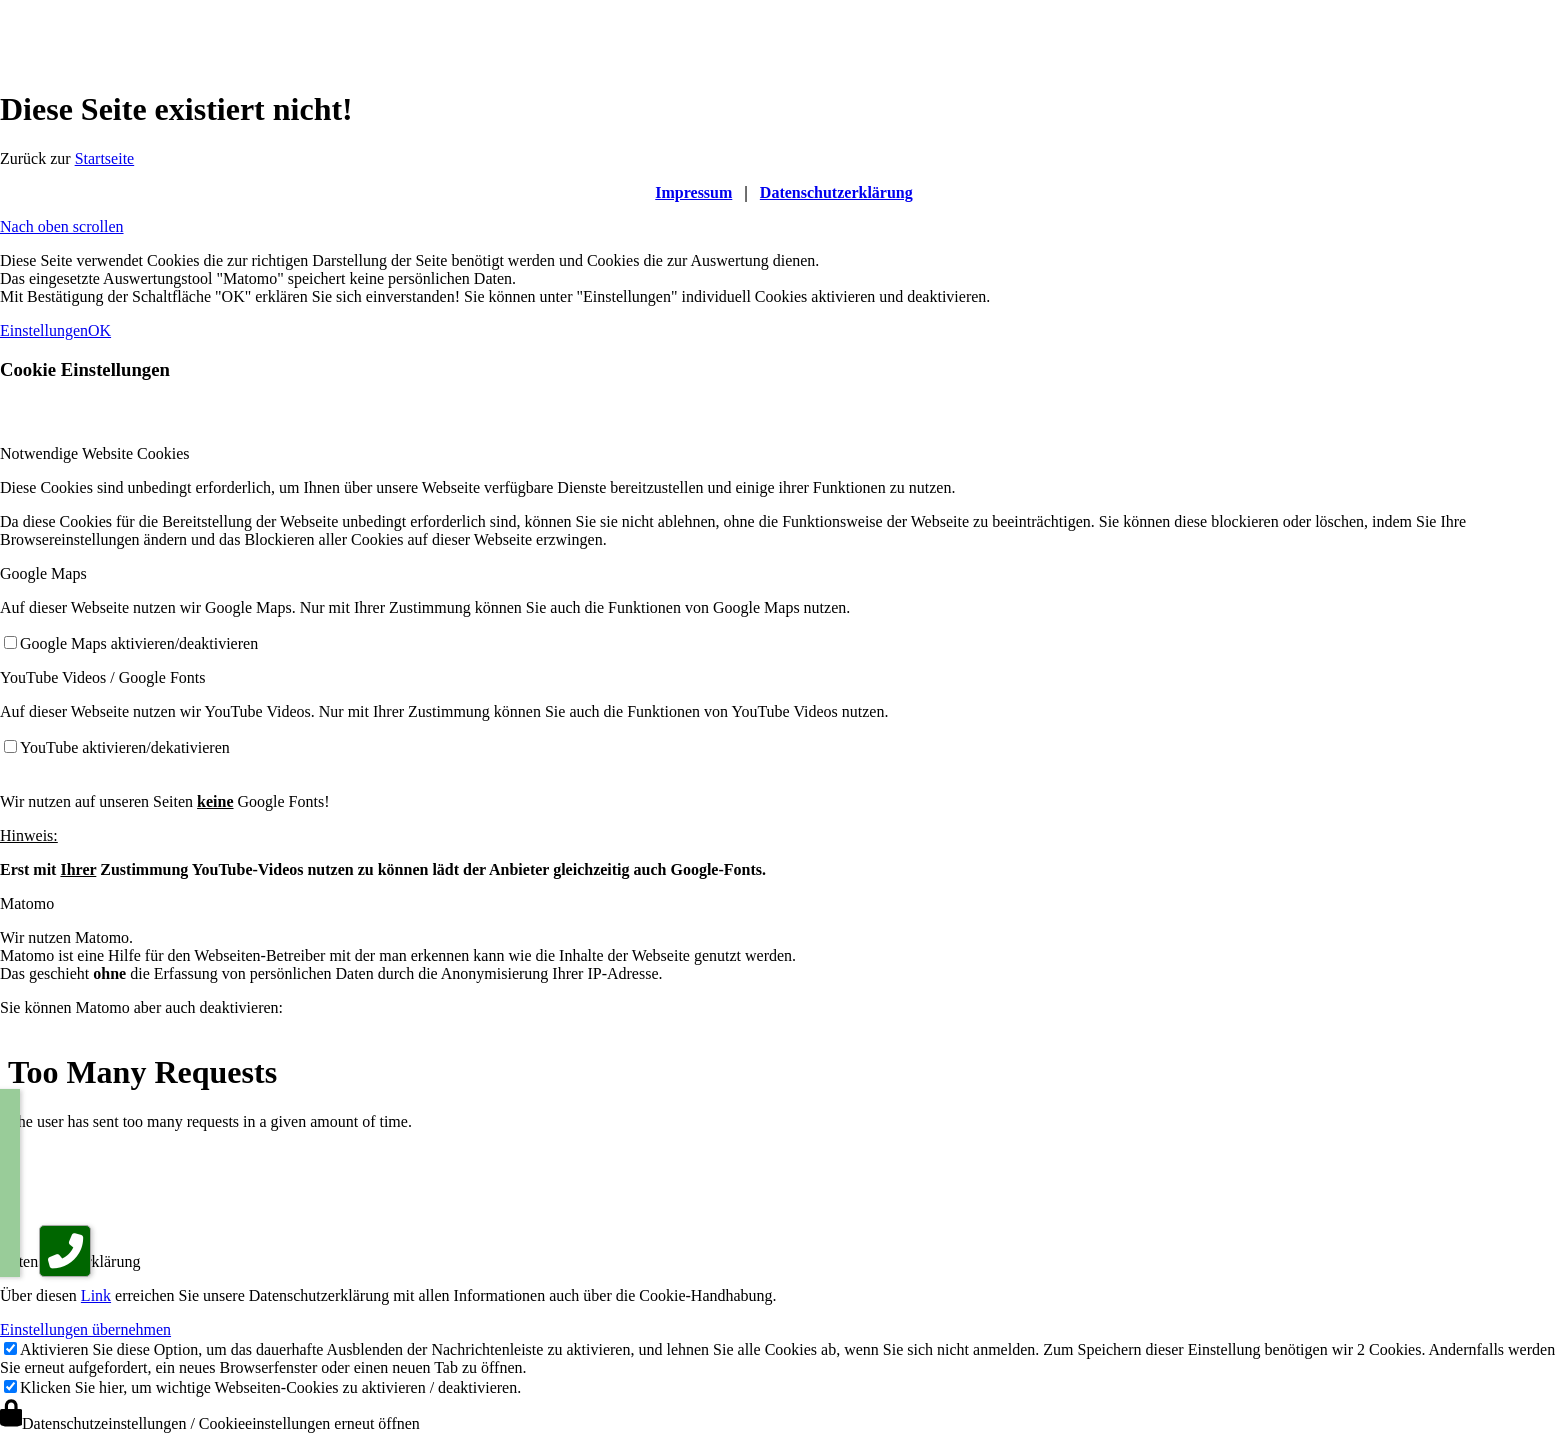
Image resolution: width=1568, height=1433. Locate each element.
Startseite (105, 158)
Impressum (693, 192)
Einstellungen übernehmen (85, 1329)
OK (99, 330)
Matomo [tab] (27, 903)
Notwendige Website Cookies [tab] (95, 453)
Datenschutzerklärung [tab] (70, 1261)
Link (96, 1295)
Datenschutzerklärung (836, 192)
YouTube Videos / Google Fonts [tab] (102, 677)
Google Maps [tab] (43, 573)
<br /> (660, 1133)
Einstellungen (44, 330)
